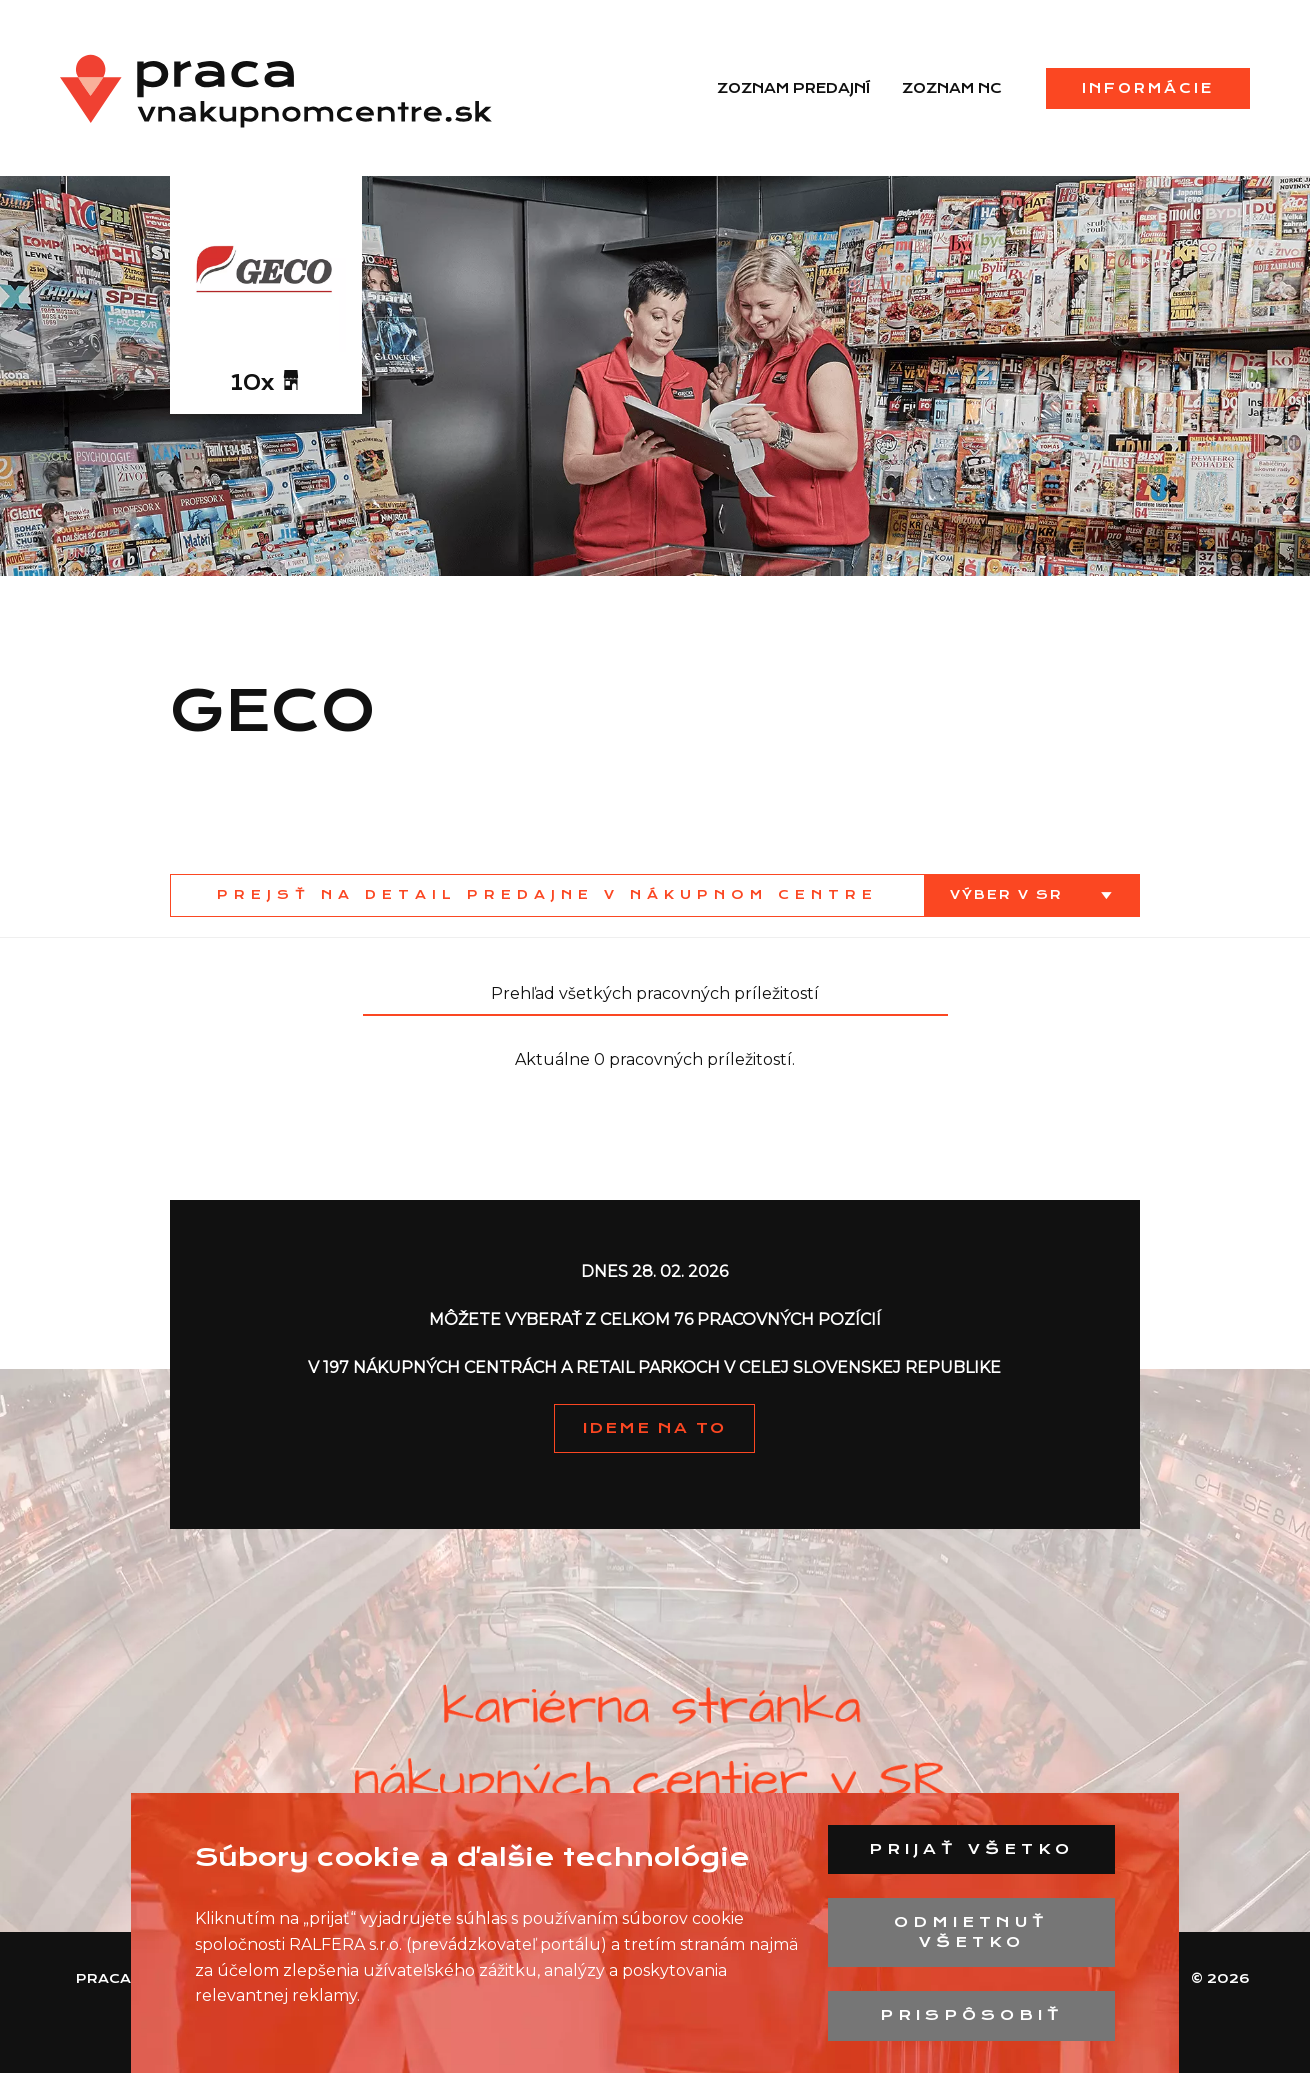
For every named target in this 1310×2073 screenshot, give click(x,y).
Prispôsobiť (972, 2015)
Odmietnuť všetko (971, 1932)
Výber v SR (1009, 894)
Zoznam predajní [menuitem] (793, 88)
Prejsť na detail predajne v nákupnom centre (547, 894)
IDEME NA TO (654, 1428)
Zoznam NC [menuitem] (952, 88)
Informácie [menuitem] (1148, 88)
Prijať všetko (971, 1849)
